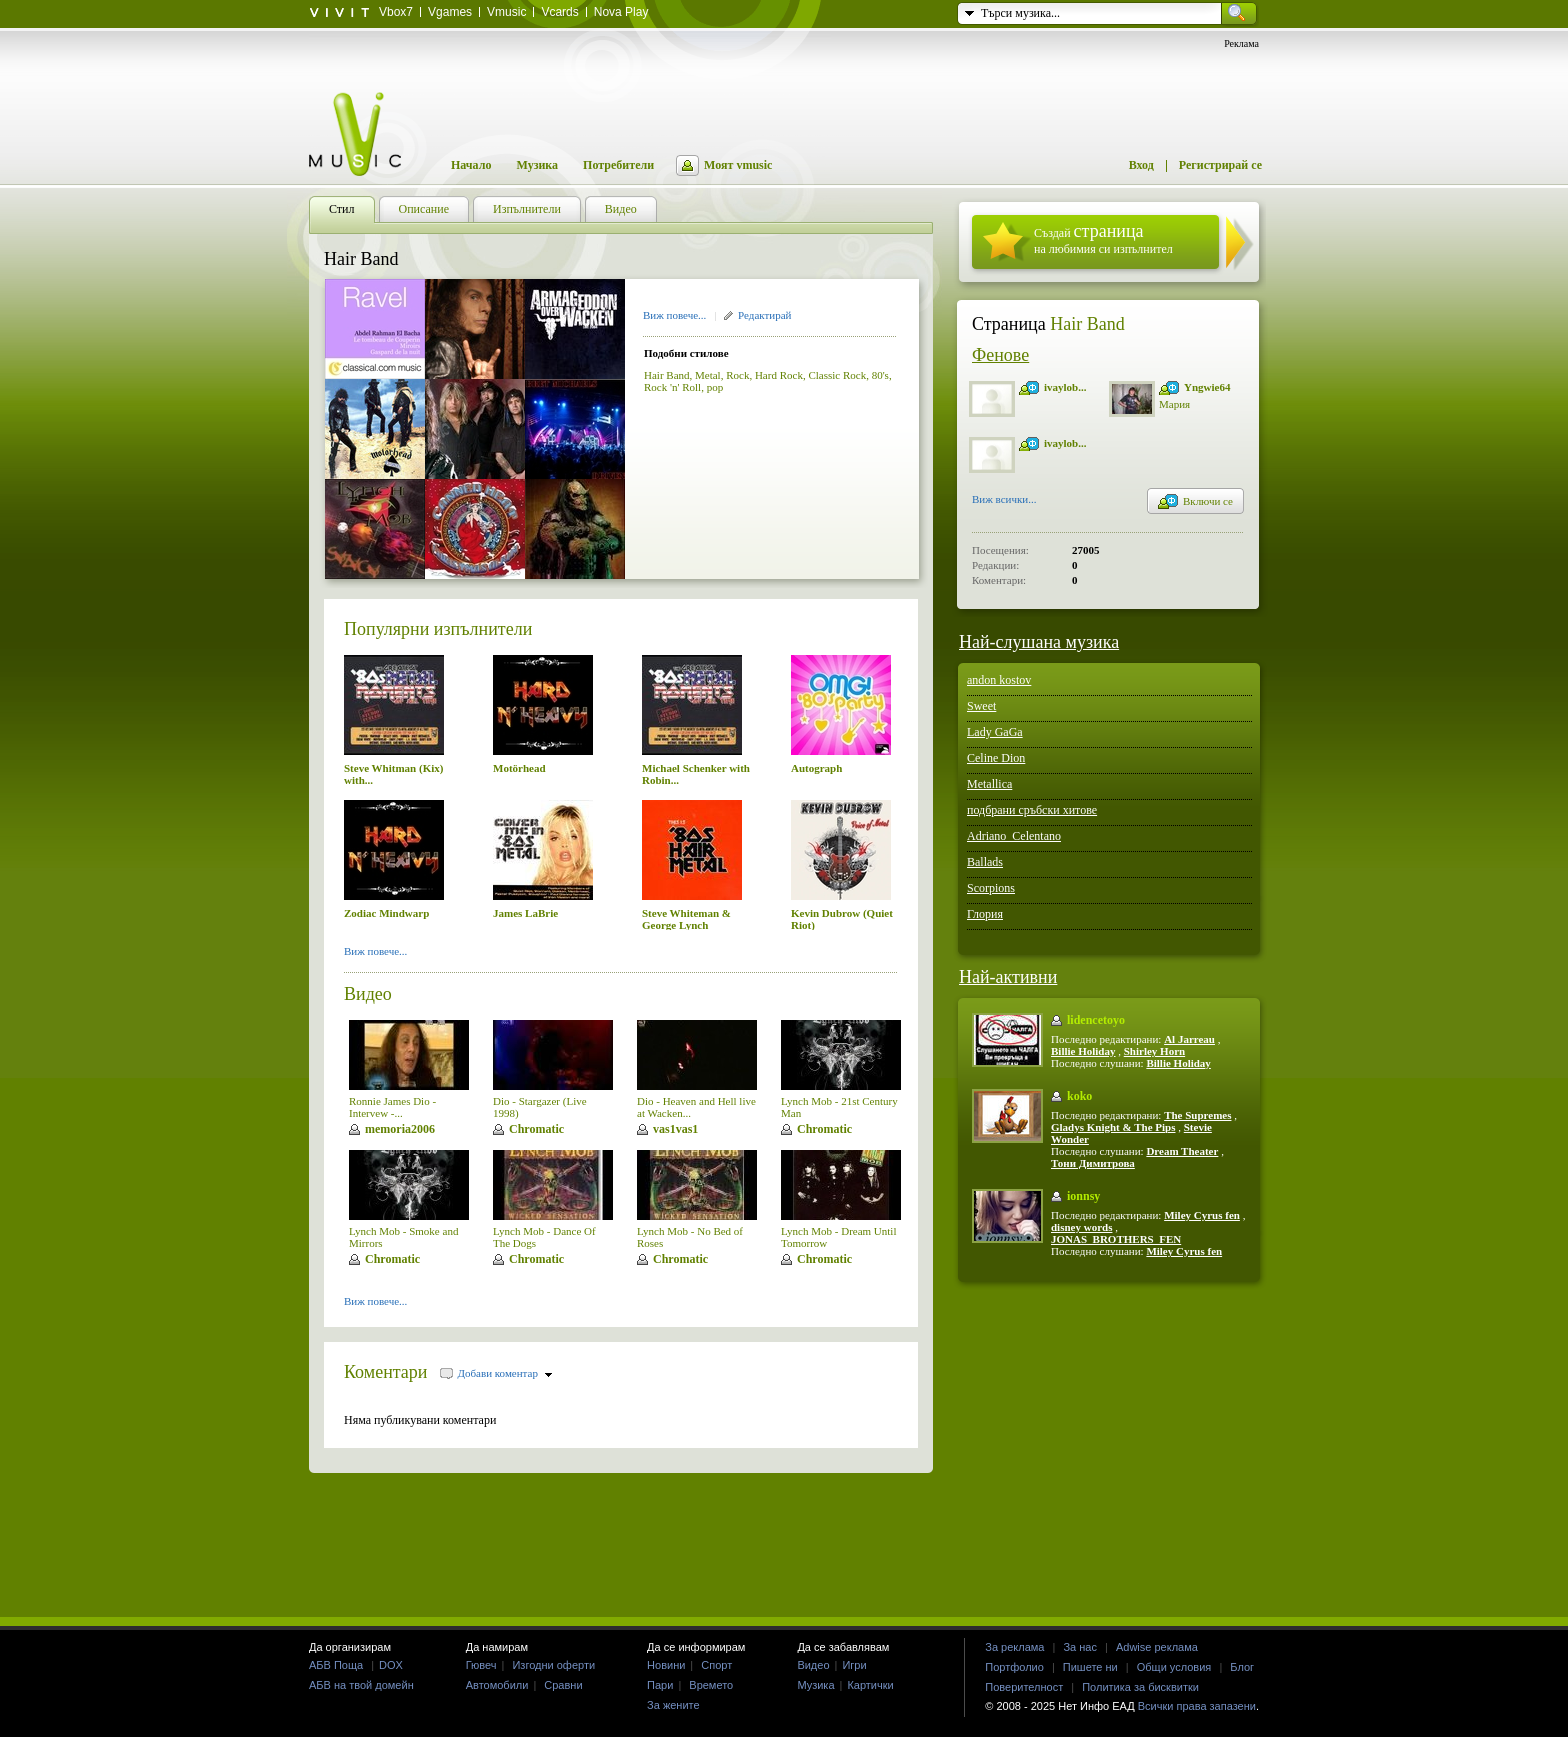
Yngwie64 (1207, 387)
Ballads (985, 862)
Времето (711, 1685)
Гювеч (481, 1665)
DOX (391, 1665)
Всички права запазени (1197, 1706)
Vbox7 (396, 12)
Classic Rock (837, 375)
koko (1079, 1096)
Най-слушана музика (1039, 642)
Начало (471, 165)
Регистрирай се (1220, 165)
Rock (737, 375)
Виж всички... (1004, 501)
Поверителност (1024, 1687)
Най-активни (1008, 977)
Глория (985, 914)
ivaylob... (1065, 387)
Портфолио (1014, 1667)
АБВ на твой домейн (361, 1685)
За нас (1080, 1647)
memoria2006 (400, 1129)
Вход (1141, 165)
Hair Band (667, 375)
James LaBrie (525, 913)
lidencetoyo (1096, 1020)
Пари (660, 1685)
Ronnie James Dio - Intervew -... (392, 1107)
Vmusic (506, 12)
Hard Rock (779, 375)
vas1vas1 (675, 1129)
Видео (368, 994)
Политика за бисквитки (1140, 1687)
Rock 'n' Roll (672, 387)
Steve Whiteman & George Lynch (686, 919)
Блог (1242, 1667)
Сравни (563, 1685)
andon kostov (999, 680)
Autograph (816, 768)
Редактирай (764, 315)
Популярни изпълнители (438, 629)
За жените (673, 1705)
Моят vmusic (738, 165)
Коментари (386, 1372)
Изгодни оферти (553, 1665)
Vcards (559, 12)
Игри (854, 1665)
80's (880, 375)
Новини (666, 1665)
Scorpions (991, 888)
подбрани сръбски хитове (1032, 810)
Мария (1174, 404)
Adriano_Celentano (1014, 836)
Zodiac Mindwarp (386, 913)
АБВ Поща (336, 1665)
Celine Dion (996, 758)
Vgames (450, 12)
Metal (708, 375)
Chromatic (536, 1129)
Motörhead (519, 768)
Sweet (981, 706)
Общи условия (1174, 1667)
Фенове (1000, 355)
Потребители (618, 165)
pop (715, 387)
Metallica (989, 784)
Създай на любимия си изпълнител (1103, 238)
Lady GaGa (995, 732)
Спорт (716, 1665)
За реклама (1014, 1647)
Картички (870, 1685)
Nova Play (621, 12)
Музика (537, 165)
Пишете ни (1090, 1667)
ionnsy (1083, 1196)
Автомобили (497, 1685)
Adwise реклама (1157, 1647)
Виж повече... (674, 315)
